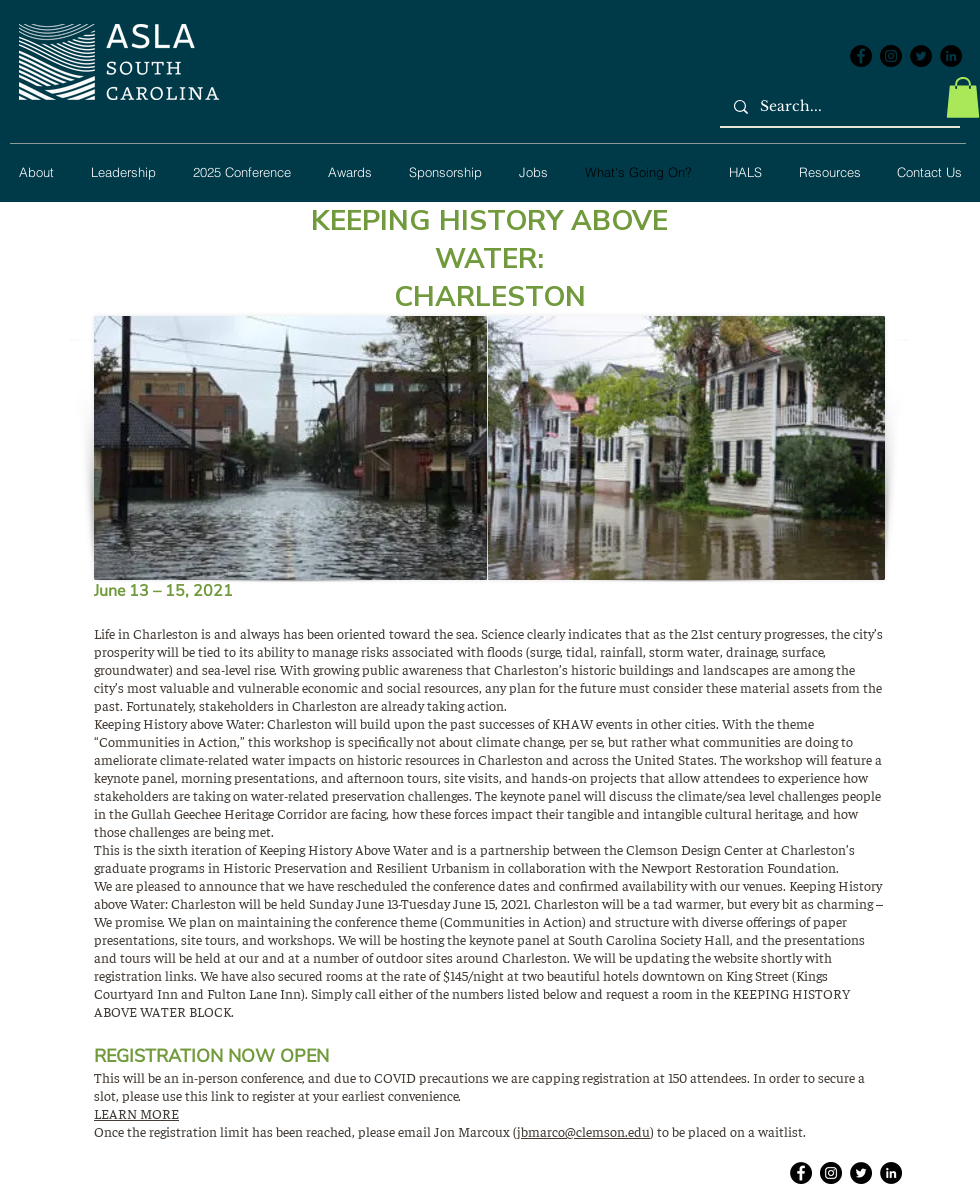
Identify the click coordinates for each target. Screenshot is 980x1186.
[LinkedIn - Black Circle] (951, 56)
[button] (963, 97)
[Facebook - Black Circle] (861, 56)
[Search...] (839, 107)
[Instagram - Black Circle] (891, 56)
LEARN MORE (136, 1113)
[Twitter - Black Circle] (921, 56)
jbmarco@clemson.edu (583, 1131)
